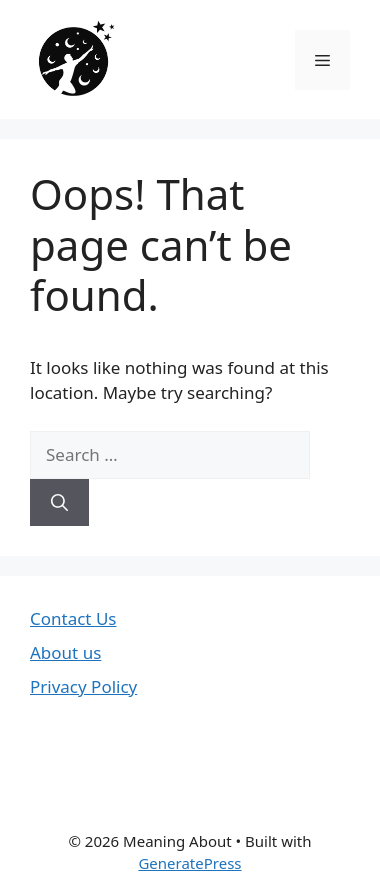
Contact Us (73, 618)
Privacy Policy (83, 686)
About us (65, 652)
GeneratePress (189, 863)
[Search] (59, 503)
